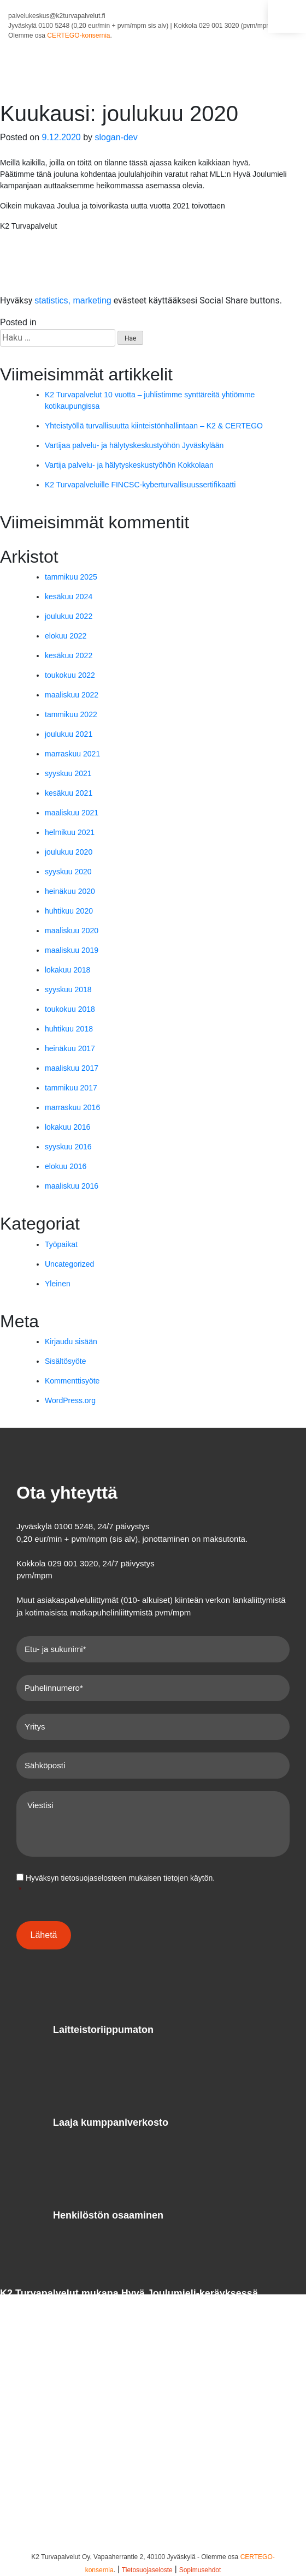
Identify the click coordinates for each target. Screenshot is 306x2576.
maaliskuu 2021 (71, 812)
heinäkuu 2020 (70, 891)
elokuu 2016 (65, 1166)
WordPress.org (70, 1400)
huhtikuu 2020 (69, 911)
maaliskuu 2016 (71, 1186)
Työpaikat (61, 1244)
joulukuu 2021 (68, 734)
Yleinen (53, 322)
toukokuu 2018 (70, 1009)
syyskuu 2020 (68, 871)
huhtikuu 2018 (69, 1028)
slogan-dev (116, 137)
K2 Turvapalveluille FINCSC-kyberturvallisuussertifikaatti (140, 484)
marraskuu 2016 (72, 1107)
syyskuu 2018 (68, 989)
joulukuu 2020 (68, 852)
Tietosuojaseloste (147, 2570)
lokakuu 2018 (67, 969)
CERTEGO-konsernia (78, 35)
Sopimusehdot (200, 2570)
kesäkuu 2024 (68, 596)
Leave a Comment (103, 322)
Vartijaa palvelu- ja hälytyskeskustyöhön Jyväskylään (134, 445)
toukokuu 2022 (70, 675)
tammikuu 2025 (71, 577)
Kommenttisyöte (72, 1380)
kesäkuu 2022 (68, 655)
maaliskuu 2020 (71, 930)
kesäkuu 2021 (68, 793)
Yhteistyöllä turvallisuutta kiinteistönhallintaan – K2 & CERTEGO (154, 425)
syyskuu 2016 (68, 1146)
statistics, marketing (72, 300)
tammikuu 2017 (71, 1087)
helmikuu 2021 (70, 832)
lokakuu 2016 (67, 1127)
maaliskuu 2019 (71, 950)
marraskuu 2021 (72, 753)
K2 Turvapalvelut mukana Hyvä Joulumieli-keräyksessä (129, 2293)
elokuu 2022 (65, 635)
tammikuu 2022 (71, 714)
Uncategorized (69, 1264)
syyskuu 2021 (68, 773)
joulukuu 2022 (68, 616)
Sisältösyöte (65, 1361)
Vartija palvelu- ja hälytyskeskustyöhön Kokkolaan (129, 465)
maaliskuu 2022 (71, 694)
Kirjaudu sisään (71, 1341)
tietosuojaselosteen (93, 1878)
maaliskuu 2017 (71, 1068)
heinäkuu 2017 (70, 1048)
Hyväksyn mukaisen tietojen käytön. (154, 1884)
